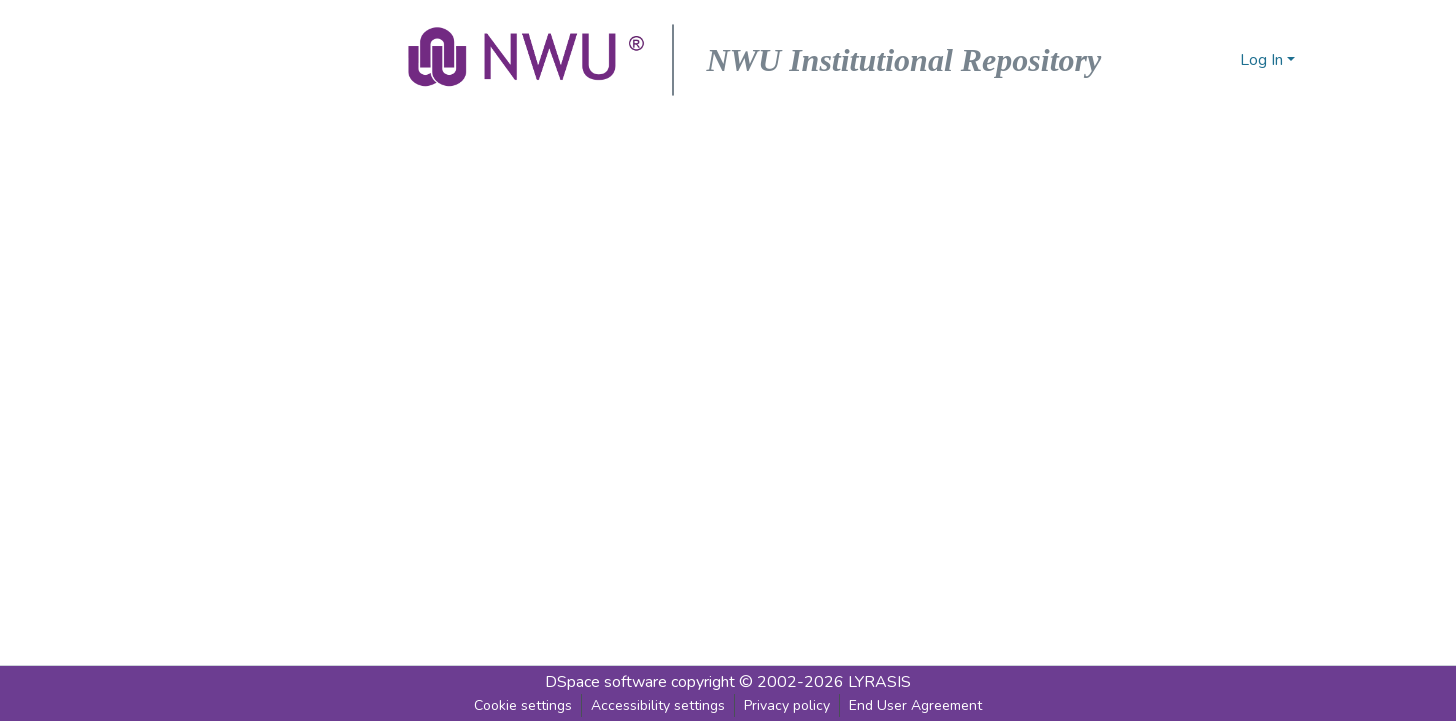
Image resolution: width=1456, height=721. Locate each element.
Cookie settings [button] (523, 705)
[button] (528, 60)
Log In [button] (1263, 60)
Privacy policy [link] (787, 705)
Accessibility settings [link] (658, 705)
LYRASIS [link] (879, 682)
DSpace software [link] (606, 682)
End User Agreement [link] (915, 705)
